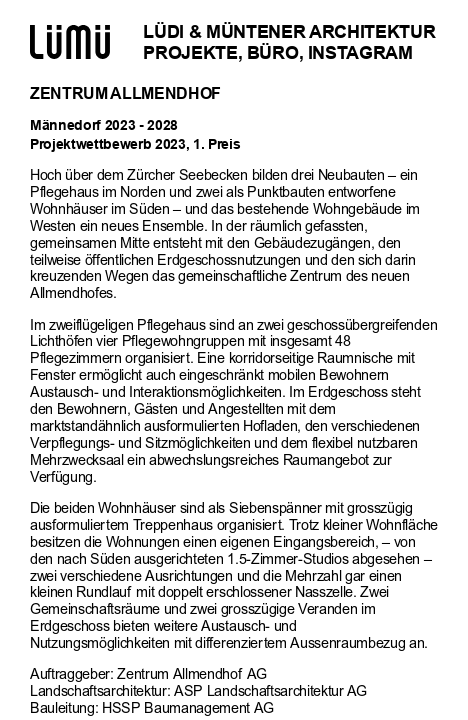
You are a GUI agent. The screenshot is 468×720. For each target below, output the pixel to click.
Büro (273, 53)
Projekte (190, 53)
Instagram (360, 53)
